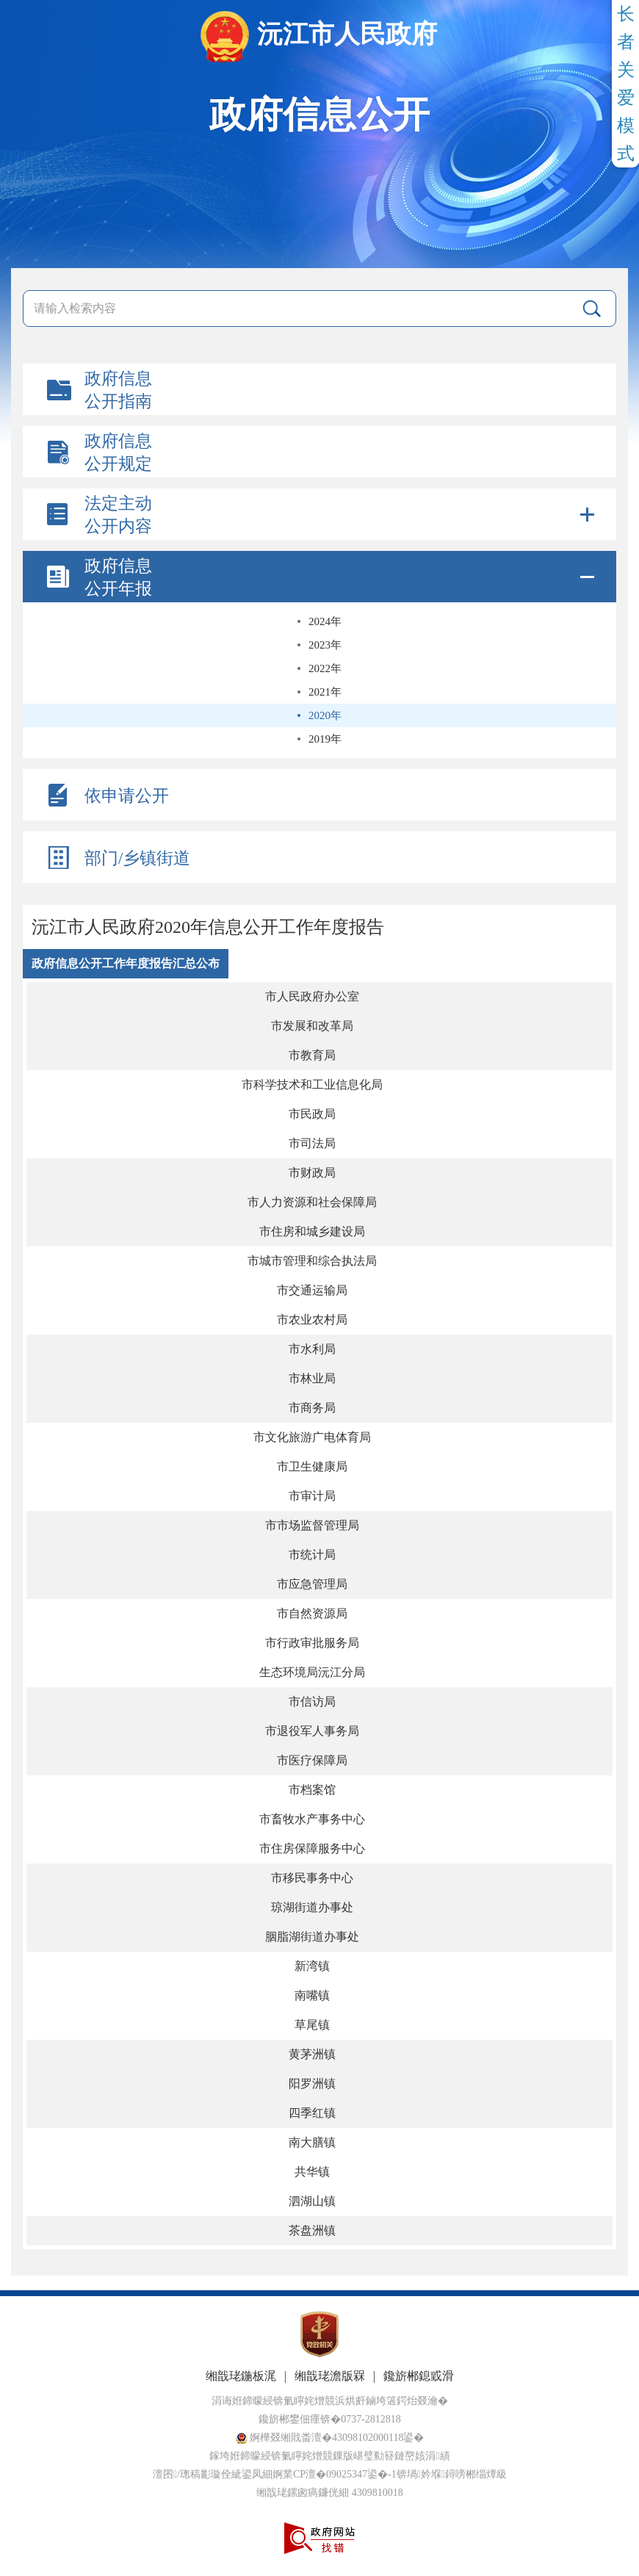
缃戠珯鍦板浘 (241, 2376)
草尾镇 (312, 2024)
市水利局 (312, 1349)
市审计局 (312, 1496)
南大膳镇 (312, 2142)
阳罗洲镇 (312, 2083)
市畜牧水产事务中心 (312, 1819)
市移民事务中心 (312, 1878)
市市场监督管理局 (312, 1525)
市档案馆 (312, 1789)
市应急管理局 (312, 1584)
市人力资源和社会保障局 (312, 1202)
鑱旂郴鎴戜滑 (418, 2376)
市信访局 (312, 1701)
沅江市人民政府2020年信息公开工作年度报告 (208, 927)
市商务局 (312, 1407)
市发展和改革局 (312, 1026)
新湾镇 (312, 1966)
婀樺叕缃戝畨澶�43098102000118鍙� (330, 2437)
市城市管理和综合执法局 (312, 1261)
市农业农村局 (312, 1319)
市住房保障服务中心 (312, 1848)
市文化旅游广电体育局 (312, 1437)
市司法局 (312, 1143)
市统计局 (312, 1554)
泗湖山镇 (312, 2201)
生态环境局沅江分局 (312, 1672)
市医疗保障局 (312, 1760)
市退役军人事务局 (312, 1731)
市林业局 (312, 1378)
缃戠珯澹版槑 (330, 2376)
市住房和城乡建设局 (312, 1231)
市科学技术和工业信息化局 (312, 1084)
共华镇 (312, 2171)
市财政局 (312, 1172)
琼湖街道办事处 (312, 1907)
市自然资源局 (312, 1613)
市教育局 (312, 1055)
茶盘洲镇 (312, 2230)
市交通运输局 (312, 1290)
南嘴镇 (312, 1995)
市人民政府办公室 (312, 996)
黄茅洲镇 (312, 2054)
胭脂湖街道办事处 (312, 1936)
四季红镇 (312, 2113)
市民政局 (312, 1114)
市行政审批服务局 (312, 1643)
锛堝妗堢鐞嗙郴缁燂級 (452, 2474)
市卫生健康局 (312, 1466)
